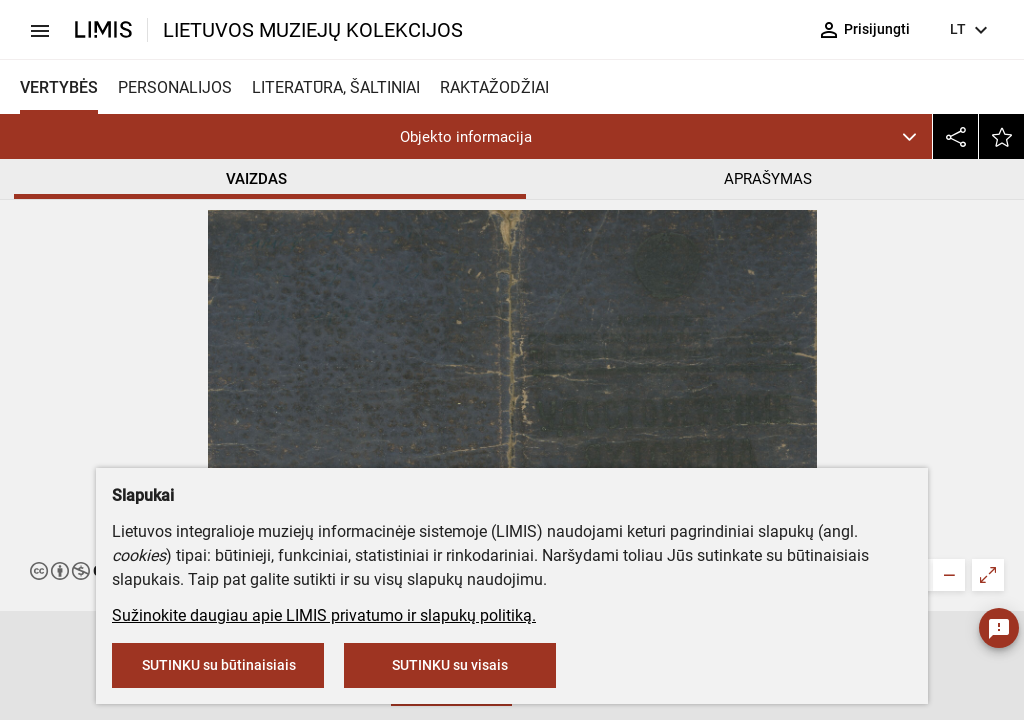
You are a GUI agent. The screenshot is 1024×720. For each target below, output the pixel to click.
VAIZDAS (256, 179)
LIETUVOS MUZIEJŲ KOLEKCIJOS (313, 30)
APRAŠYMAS (768, 179)
